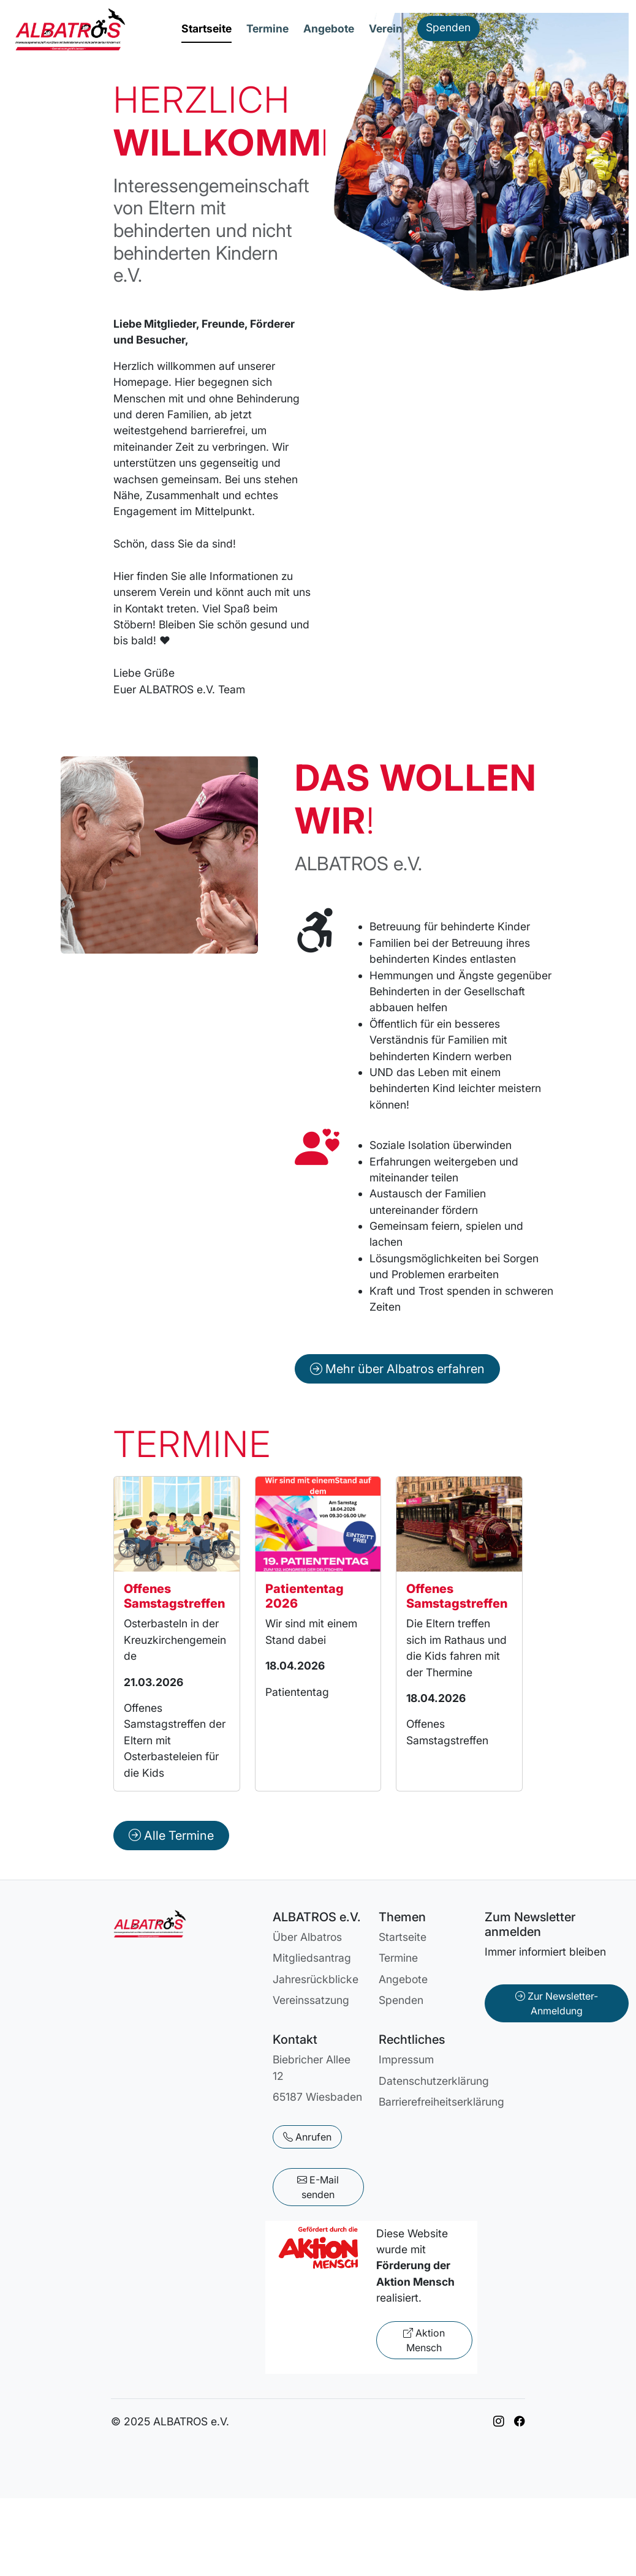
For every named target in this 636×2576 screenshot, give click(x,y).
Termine (267, 28)
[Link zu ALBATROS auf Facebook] (519, 2421)
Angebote (328, 28)
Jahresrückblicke (315, 1979)
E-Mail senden (318, 2187)
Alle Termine (171, 1835)
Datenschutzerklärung (434, 2080)
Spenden (448, 27)
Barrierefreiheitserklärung (441, 2101)
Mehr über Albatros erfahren (397, 1368)
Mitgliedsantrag (312, 1957)
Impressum (406, 2059)
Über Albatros (307, 1936)
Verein (386, 28)
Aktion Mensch (424, 2340)
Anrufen (307, 2137)
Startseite (206, 28)
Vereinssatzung (311, 2000)
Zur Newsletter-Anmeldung (556, 2003)
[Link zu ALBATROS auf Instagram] (498, 2421)
